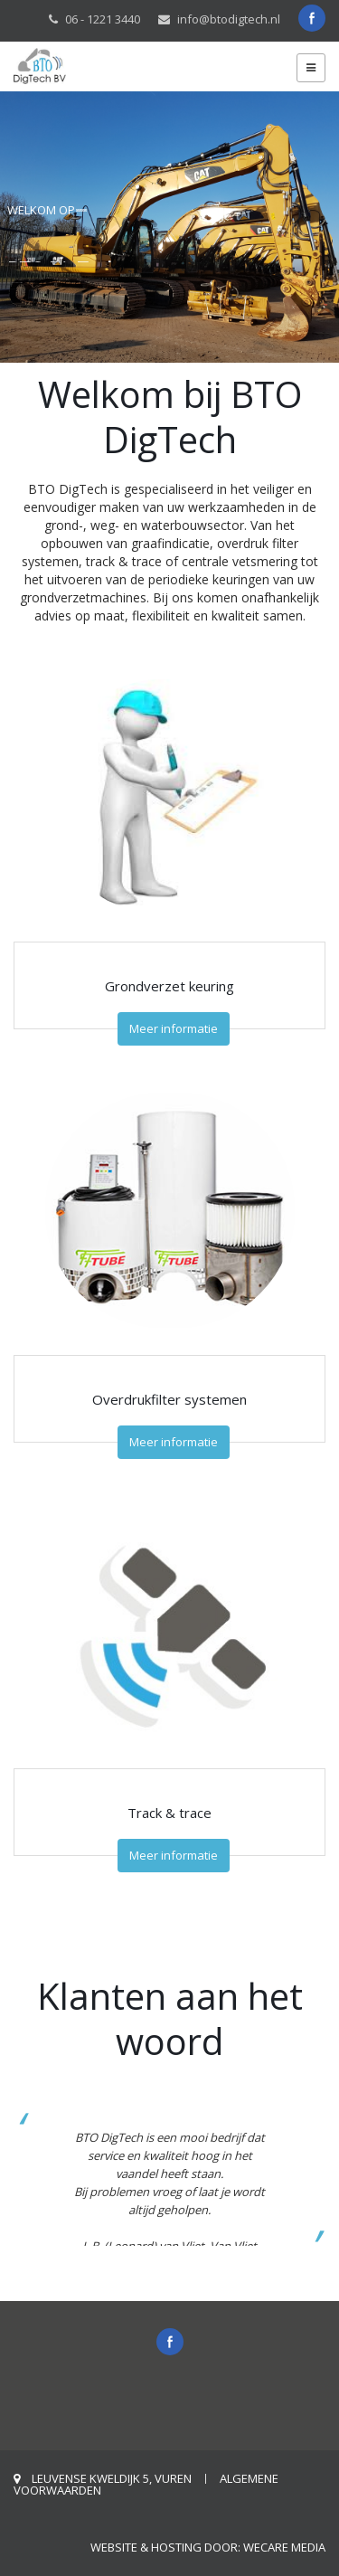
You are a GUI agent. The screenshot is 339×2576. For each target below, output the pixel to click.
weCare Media (284, 2547)
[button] (309, 2178)
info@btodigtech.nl (228, 19)
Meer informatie (173, 1028)
